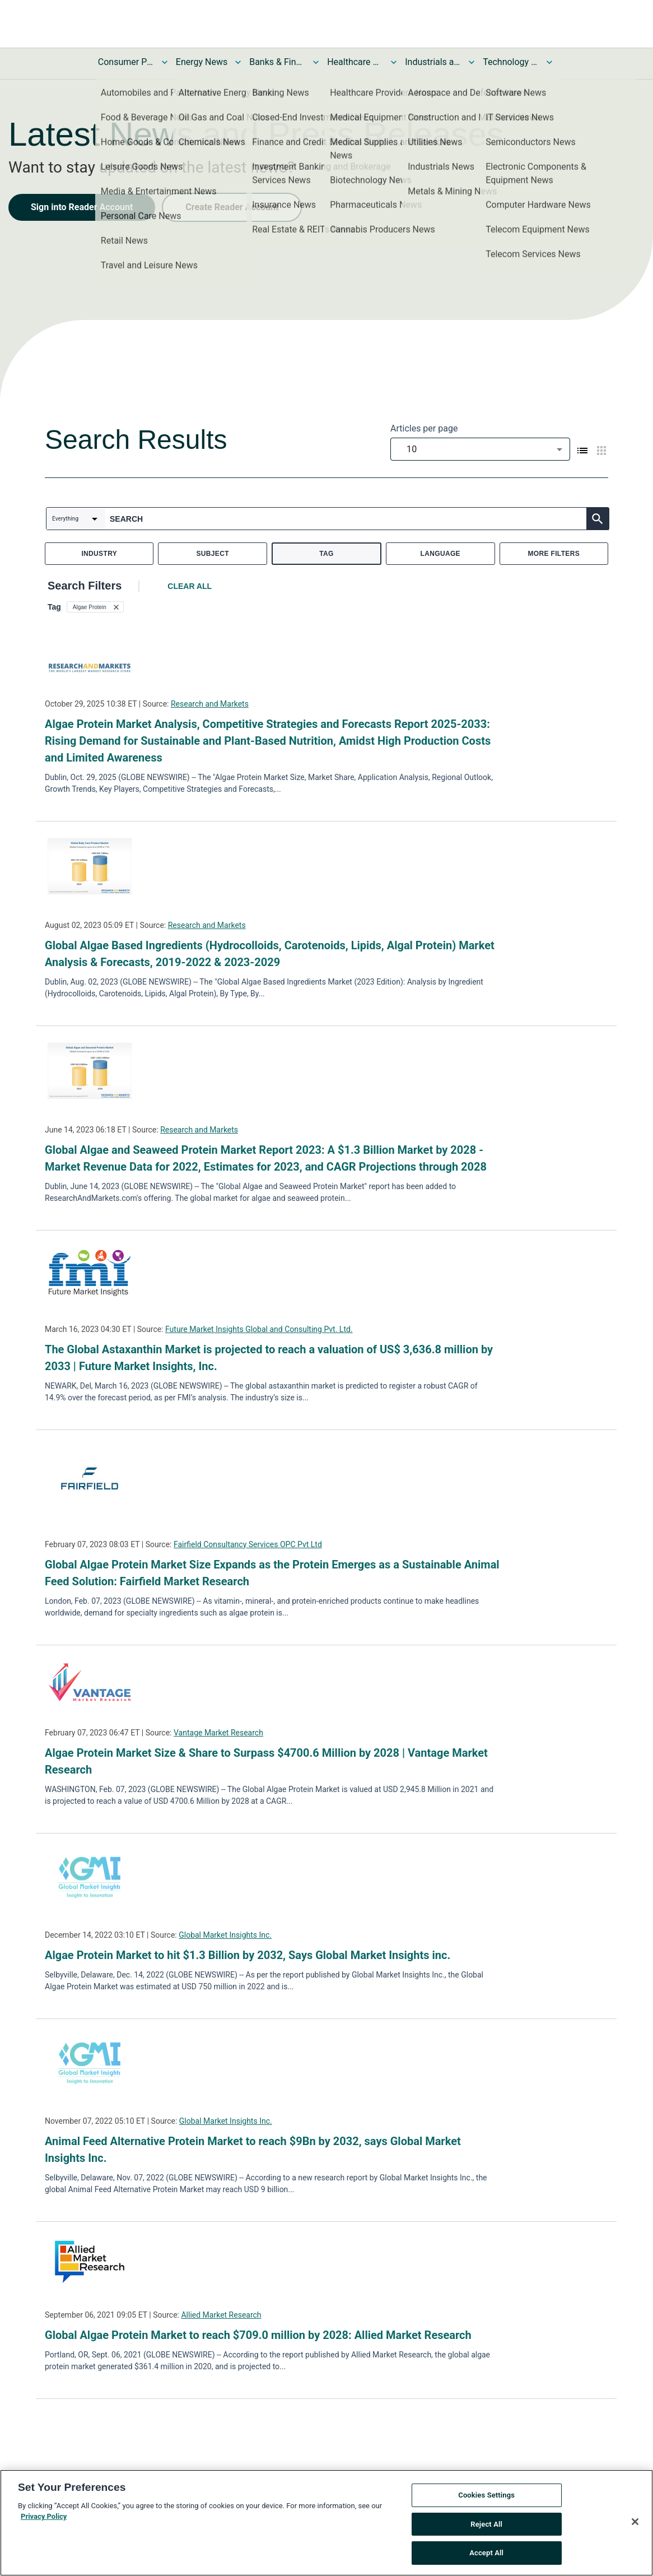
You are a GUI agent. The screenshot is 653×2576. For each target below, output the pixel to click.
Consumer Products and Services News (126, 62)
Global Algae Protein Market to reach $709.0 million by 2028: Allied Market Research (258, 2335)
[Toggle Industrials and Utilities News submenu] (471, 62)
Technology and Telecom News (511, 62)
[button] (95, 606)
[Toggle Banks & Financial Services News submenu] (315, 62)
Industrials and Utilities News (433, 62)
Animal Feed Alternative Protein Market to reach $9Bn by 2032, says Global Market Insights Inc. (253, 2149)
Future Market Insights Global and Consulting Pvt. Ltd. (259, 1329)
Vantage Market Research (218, 1732)
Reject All (486, 2532)
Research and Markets (210, 703)
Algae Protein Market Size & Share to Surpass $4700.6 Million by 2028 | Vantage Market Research (266, 1761)
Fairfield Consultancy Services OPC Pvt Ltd (248, 1544)
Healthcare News (355, 62)
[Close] (635, 2530)
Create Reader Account (231, 207)
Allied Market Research (221, 2314)
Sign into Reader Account (82, 207)
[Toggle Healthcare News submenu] (393, 62)
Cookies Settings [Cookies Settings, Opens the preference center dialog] (486, 2504)
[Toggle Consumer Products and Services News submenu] (164, 62)
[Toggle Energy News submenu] (238, 62)
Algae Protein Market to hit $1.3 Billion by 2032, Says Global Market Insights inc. (247, 1955)
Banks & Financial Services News (277, 62)
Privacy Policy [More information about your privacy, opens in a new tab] (44, 2525)
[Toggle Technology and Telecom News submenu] (549, 62)
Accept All (486, 2562)
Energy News (201, 62)
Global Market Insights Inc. (225, 1934)
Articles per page (424, 428)
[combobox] (480, 449)
